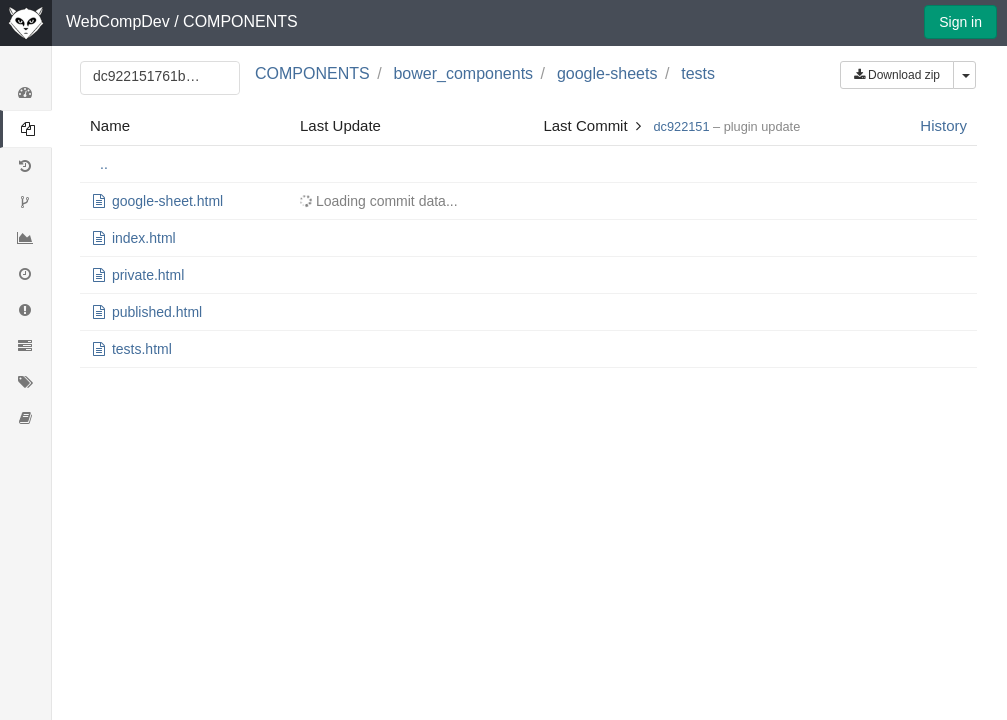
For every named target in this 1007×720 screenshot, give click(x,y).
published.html (157, 312)
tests (698, 73)
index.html (144, 238)
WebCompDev (118, 21)
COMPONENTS (240, 21)
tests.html (142, 349)
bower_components (463, 73)
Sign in (960, 22)
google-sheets (607, 73)
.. (104, 164)
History (943, 125)
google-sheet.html (167, 201)
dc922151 (681, 126)
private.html (148, 275)
